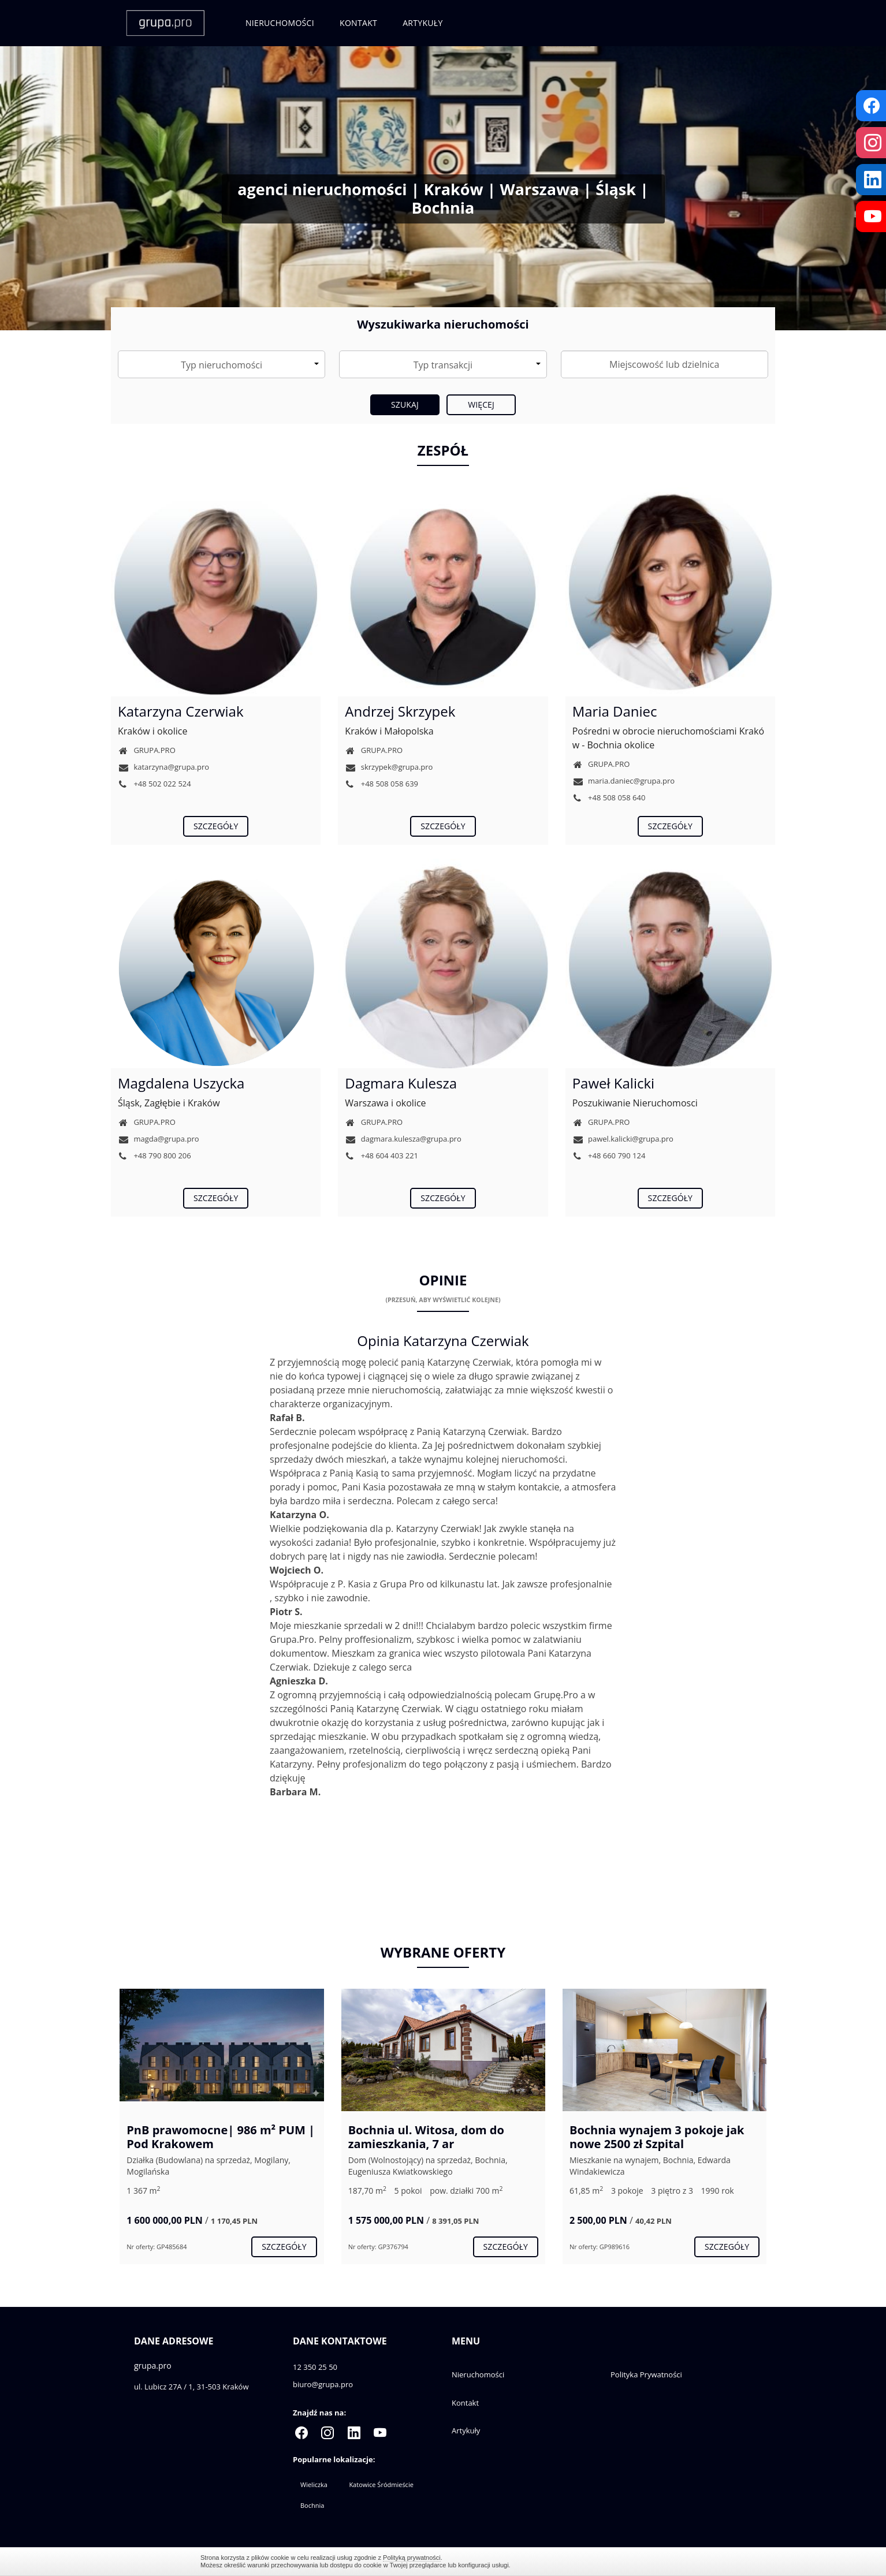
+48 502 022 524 (154, 783)
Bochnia (312, 2505)
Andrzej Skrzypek (400, 711)
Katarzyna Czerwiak (181, 711)
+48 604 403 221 (381, 1155)
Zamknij (680, 2561)
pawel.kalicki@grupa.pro (622, 1139)
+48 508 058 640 (609, 797)
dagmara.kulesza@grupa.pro (403, 1139)
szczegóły (215, 826)
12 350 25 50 (315, 2367)
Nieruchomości (279, 22)
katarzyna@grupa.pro (163, 767)
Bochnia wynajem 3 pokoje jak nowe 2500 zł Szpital (656, 2137)
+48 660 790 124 (609, 1155)
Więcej (481, 404)
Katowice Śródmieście (381, 2484)
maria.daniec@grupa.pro (623, 781)
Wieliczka (313, 2484)
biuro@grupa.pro (323, 2384)
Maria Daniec (614, 711)
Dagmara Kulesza (401, 1083)
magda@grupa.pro (158, 1139)
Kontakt (358, 22)
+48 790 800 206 (154, 1155)
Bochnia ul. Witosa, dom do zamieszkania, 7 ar (426, 2137)
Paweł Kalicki (613, 1083)
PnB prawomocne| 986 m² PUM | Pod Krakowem (220, 2137)
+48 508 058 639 (381, 783)
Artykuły (422, 22)
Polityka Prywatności (646, 2374)
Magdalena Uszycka (181, 1083)
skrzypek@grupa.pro (389, 767)
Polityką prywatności (412, 2557)
